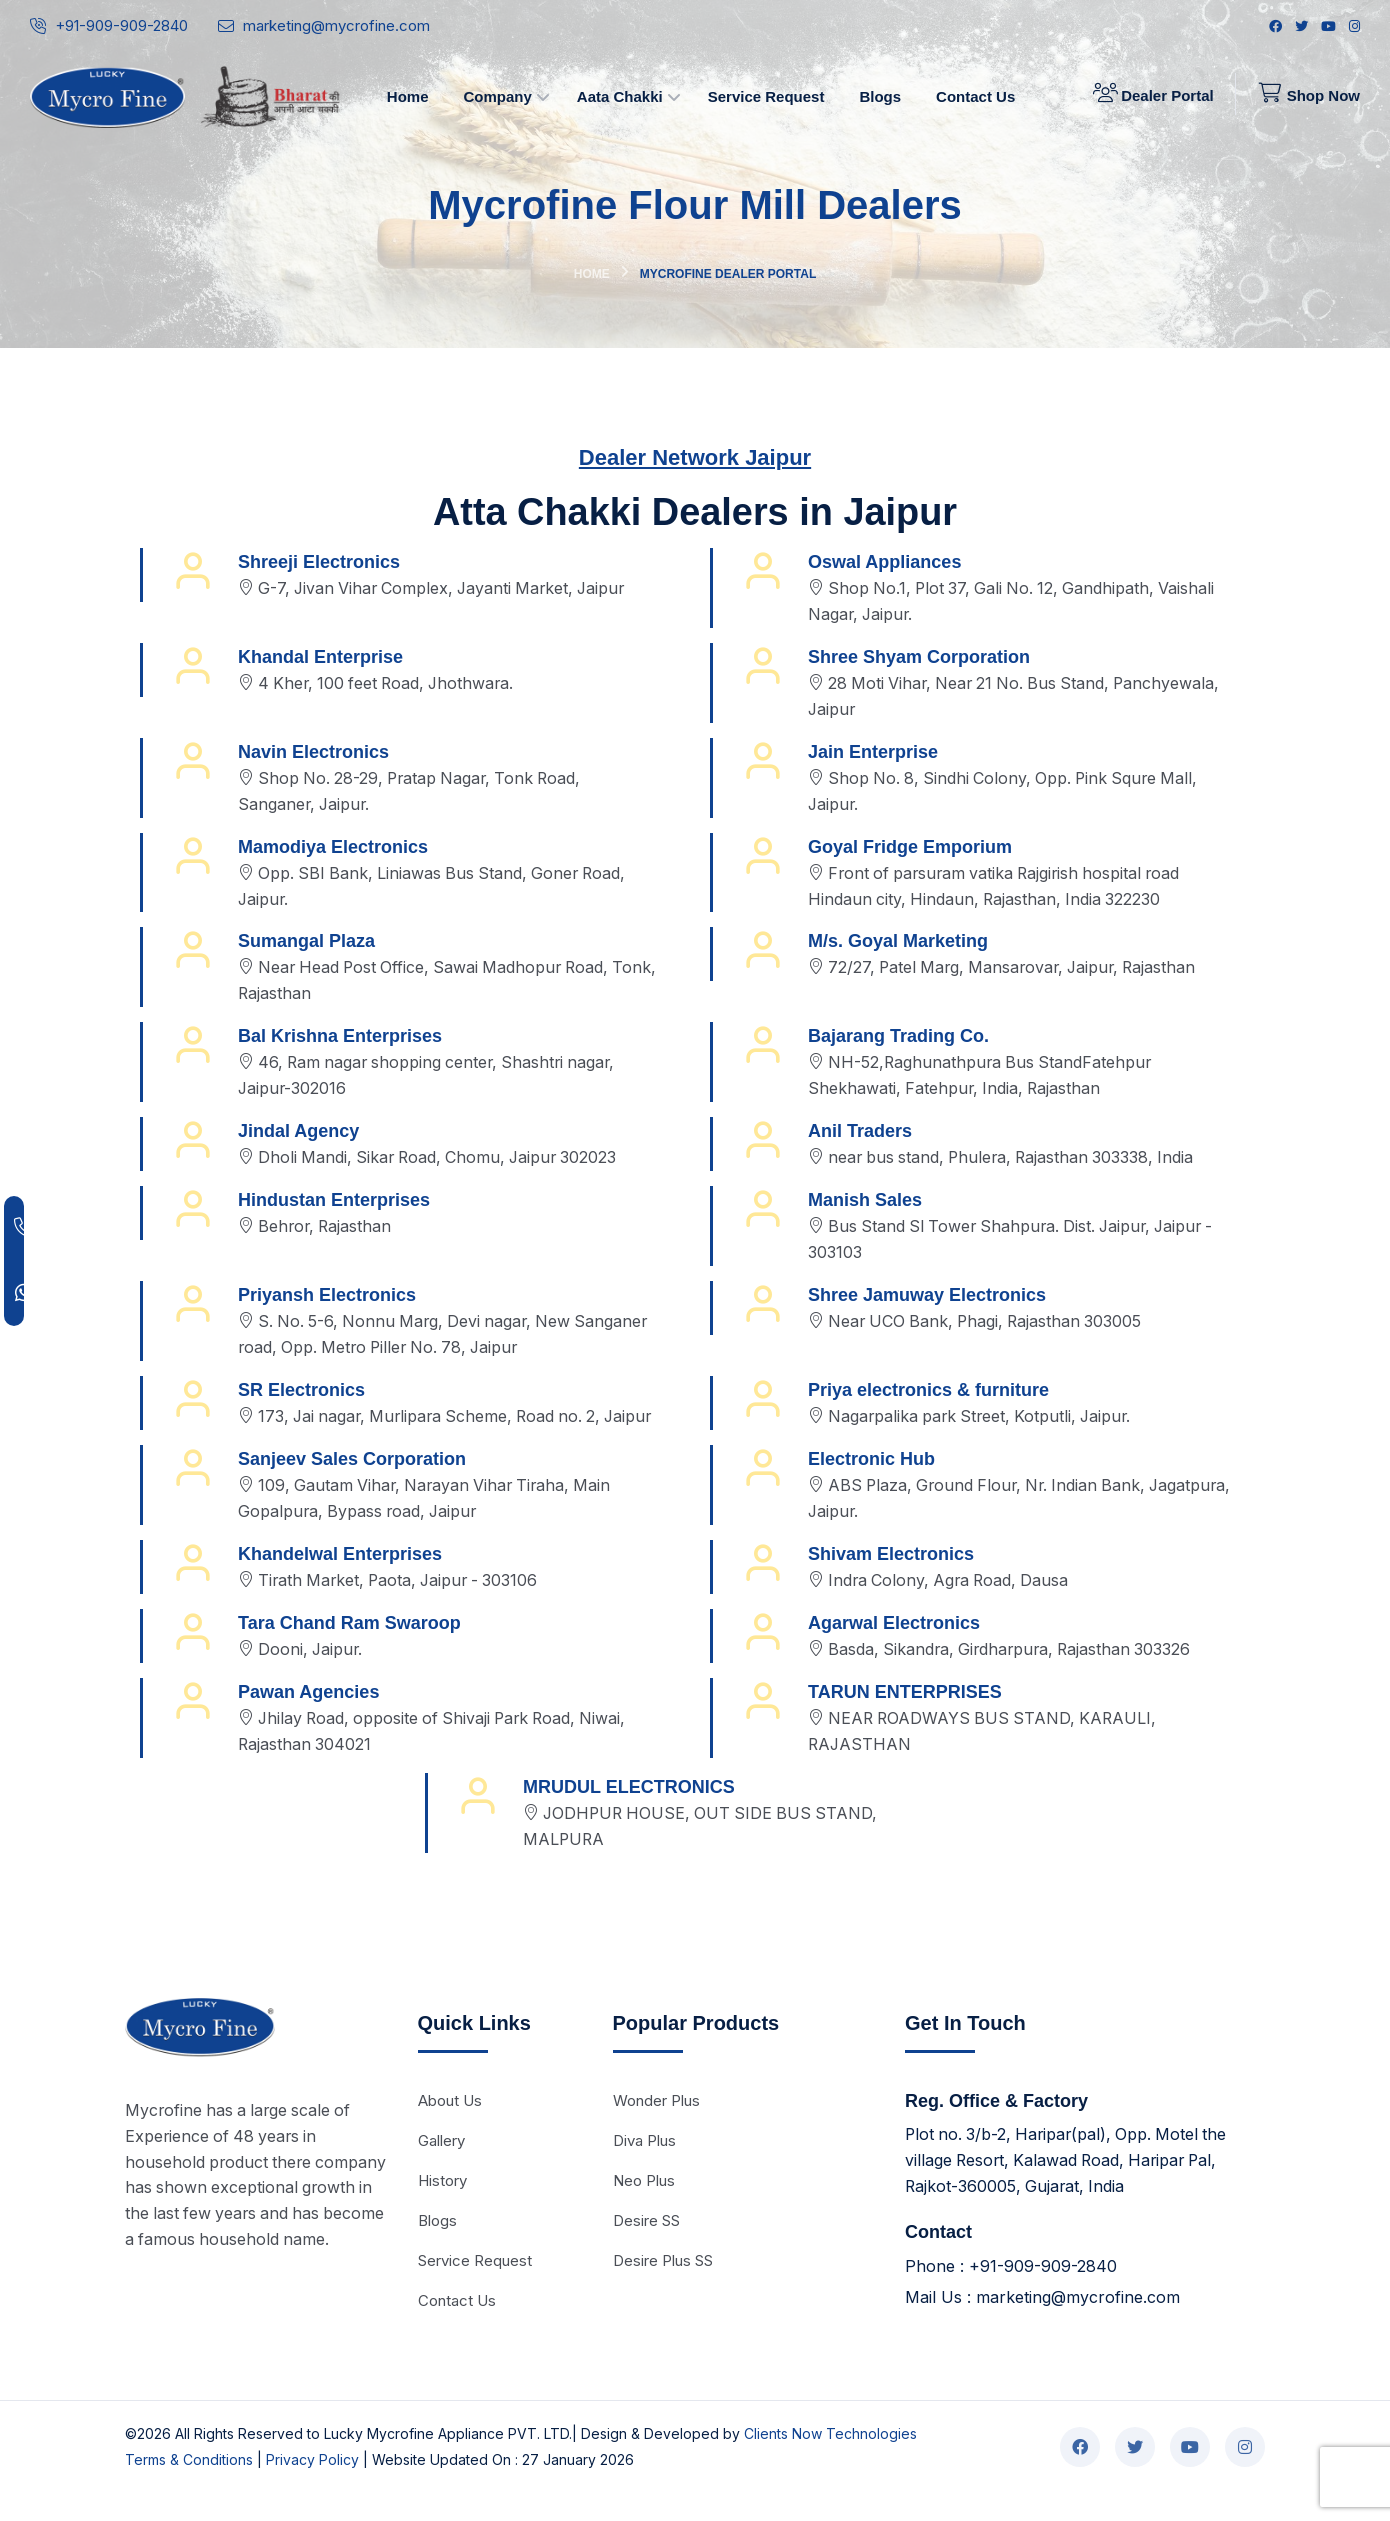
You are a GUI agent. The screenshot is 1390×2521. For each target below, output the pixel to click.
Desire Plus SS (663, 2287)
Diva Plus (644, 2167)
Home (592, 274)
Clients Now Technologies (830, 2461)
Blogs (437, 2247)
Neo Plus (644, 2207)
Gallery (441, 2167)
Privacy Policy (312, 2487)
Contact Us (457, 2327)
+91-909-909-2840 (121, 25)
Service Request (475, 2287)
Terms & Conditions (189, 2487)
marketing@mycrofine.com (336, 25)
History (442, 2207)
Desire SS (646, 2247)
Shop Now (1309, 95)
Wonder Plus (656, 2127)
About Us (450, 2127)
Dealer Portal (1153, 95)
